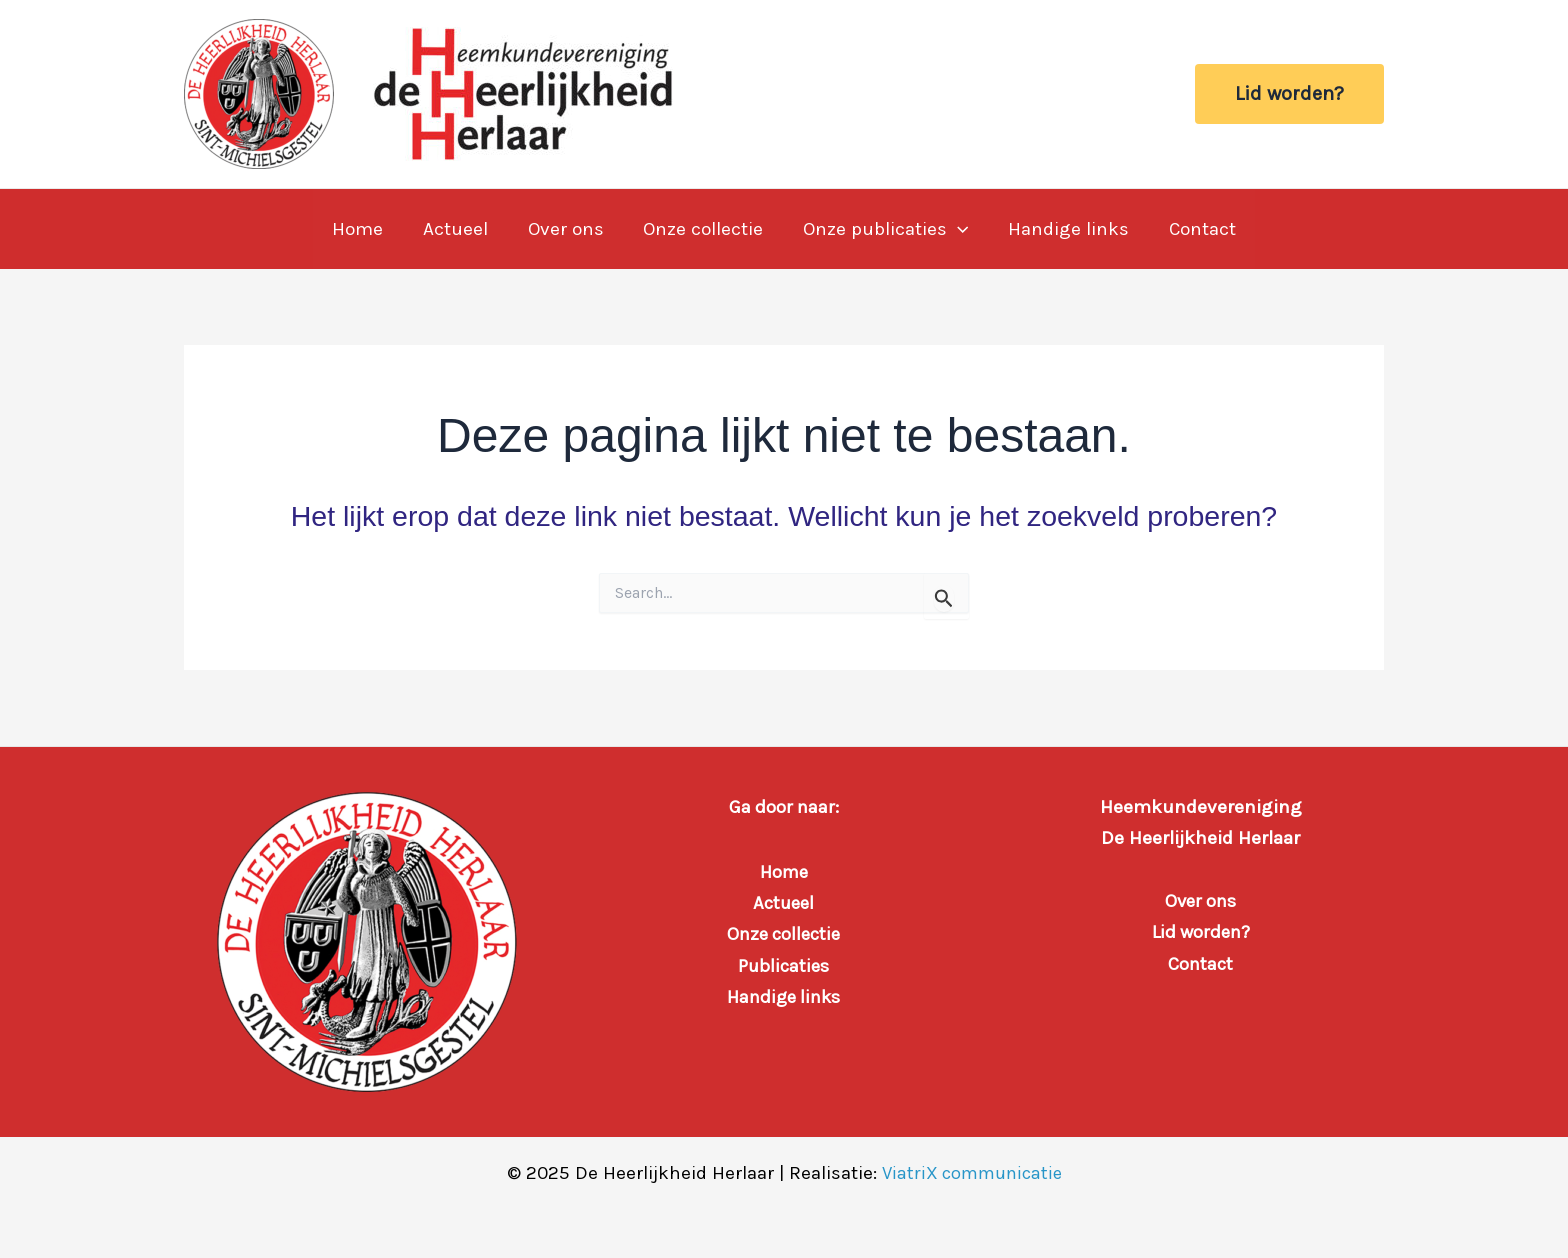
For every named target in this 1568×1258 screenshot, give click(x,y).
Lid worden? (1200, 932)
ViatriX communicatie (971, 1173)
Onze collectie (703, 229)
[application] (955, 229)
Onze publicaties (883, 229)
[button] (1289, 94)
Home (362, 229)
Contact (1197, 229)
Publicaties (784, 966)
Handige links (1065, 229)
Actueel (458, 229)
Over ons (567, 229)
